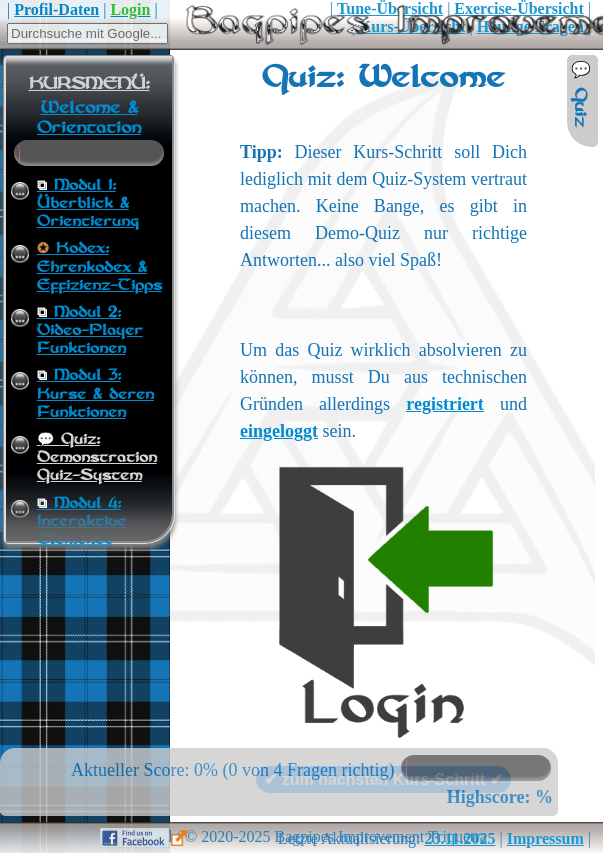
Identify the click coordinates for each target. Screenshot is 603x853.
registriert (445, 404)
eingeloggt (279, 431)
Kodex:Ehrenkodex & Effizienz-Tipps (99, 267)
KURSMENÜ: (89, 84)
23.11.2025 (459, 838)
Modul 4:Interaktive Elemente (81, 522)
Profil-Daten (56, 9)
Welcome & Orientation (89, 118)
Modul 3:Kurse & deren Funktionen (95, 394)
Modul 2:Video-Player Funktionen (90, 331)
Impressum (545, 838)
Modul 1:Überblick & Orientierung (88, 204)
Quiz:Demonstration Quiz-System (97, 458)
